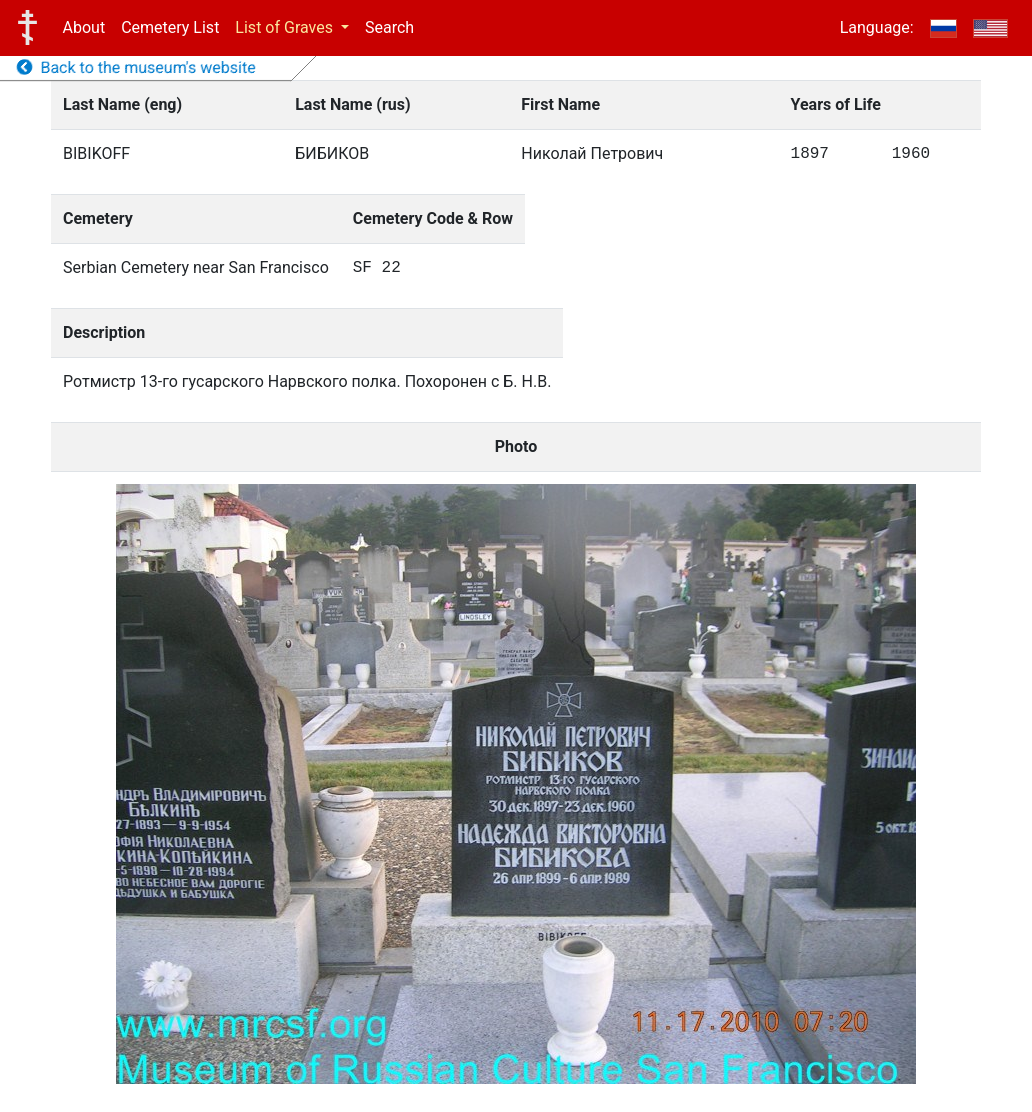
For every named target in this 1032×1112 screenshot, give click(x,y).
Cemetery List (170, 27)
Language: (877, 27)
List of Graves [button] (286, 27)
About (84, 27)
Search (389, 27)
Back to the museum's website (136, 67)
